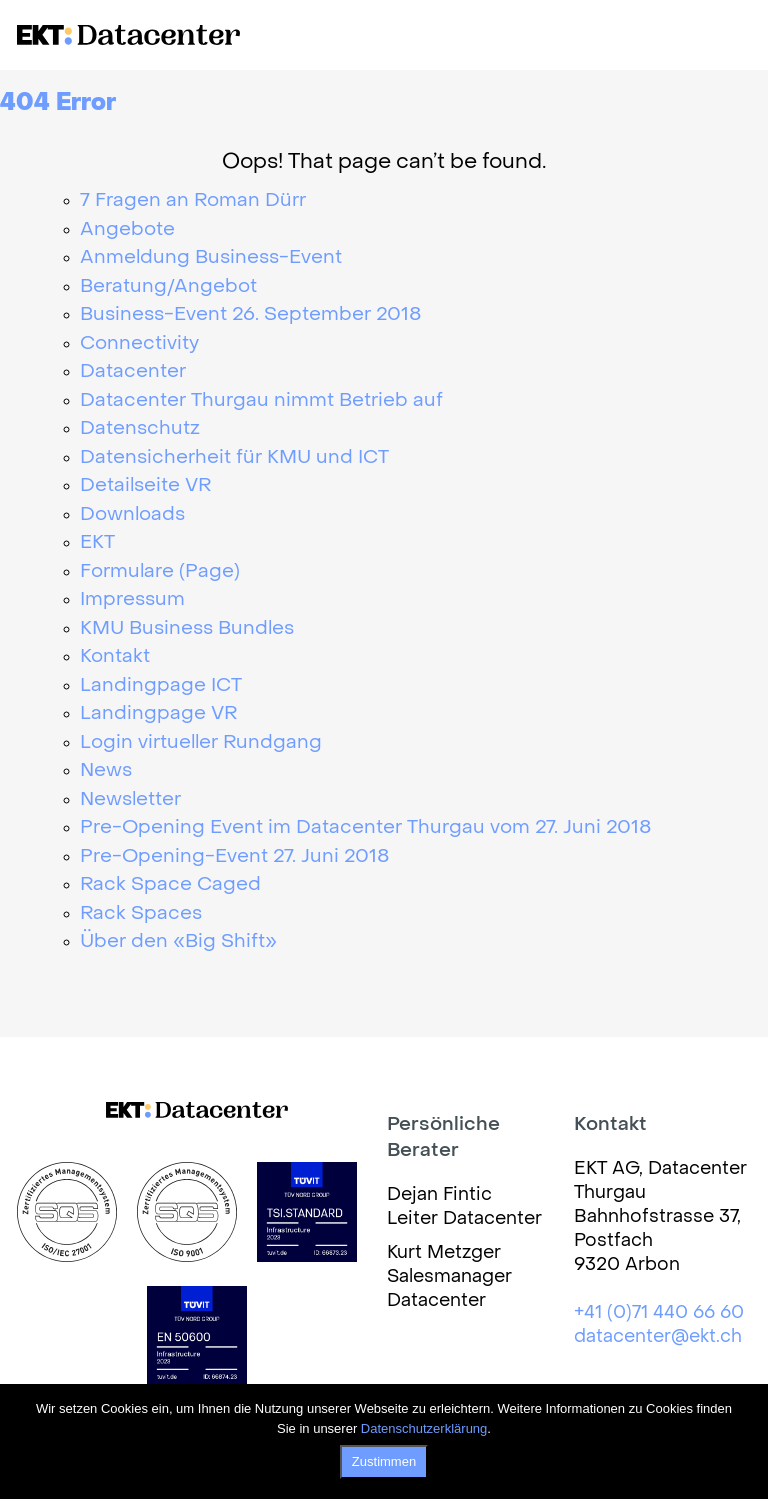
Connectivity (139, 344)
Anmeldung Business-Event (211, 258)
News (106, 771)
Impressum (132, 600)
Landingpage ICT (161, 686)
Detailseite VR (145, 486)
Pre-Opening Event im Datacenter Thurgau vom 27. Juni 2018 (366, 828)
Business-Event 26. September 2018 (251, 315)
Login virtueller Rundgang (201, 743)
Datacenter (133, 372)
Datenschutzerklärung (424, 1428)
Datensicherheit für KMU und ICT (234, 458)
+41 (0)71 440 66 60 (659, 1313)
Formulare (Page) (160, 572)
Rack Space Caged (170, 885)
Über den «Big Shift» (178, 942)
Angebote (127, 230)
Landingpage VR (158, 714)
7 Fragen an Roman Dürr (193, 201)
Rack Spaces (141, 914)
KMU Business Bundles (187, 629)
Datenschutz (140, 429)
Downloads (132, 515)
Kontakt (115, 657)
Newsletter (130, 800)
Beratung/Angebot (168, 287)
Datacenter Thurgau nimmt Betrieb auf (261, 401)
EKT (97, 543)
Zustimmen (384, 1461)
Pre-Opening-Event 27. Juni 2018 (235, 857)
